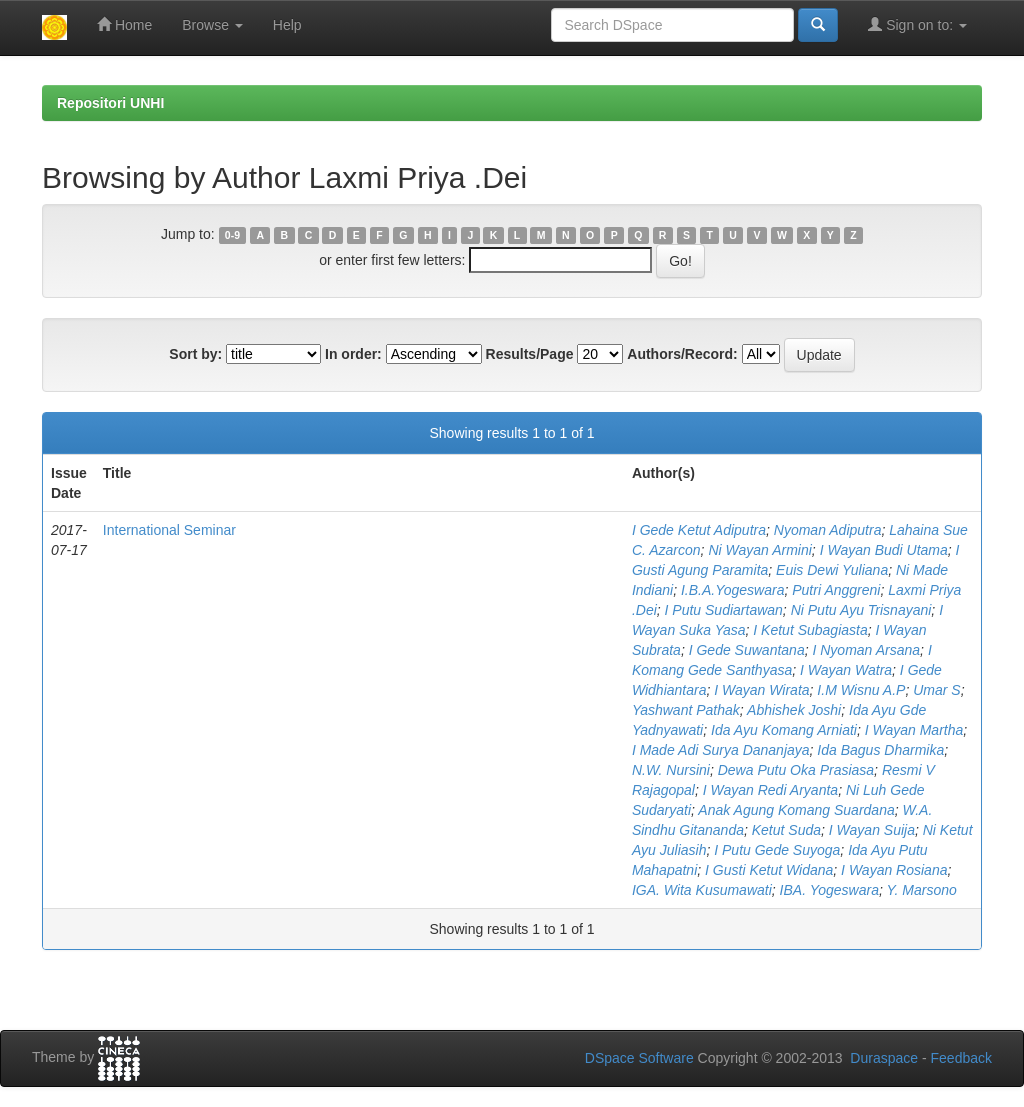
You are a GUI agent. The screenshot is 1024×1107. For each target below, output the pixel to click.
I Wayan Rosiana (894, 870)
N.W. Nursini (671, 770)
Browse (212, 25)
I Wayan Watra (846, 670)
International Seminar (169, 530)
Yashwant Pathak (686, 710)
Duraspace (884, 1058)
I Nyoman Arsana (866, 650)
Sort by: (195, 354)
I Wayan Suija (872, 830)
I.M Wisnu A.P (861, 690)
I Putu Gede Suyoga (777, 850)
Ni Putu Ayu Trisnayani (861, 610)
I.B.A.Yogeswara (733, 590)
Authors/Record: (682, 354)
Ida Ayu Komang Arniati (784, 730)
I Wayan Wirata (761, 690)
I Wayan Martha (914, 730)
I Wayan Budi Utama (884, 550)
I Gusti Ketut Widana (769, 870)
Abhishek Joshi (794, 710)
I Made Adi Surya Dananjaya (721, 750)
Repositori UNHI (110, 103)
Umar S (936, 690)
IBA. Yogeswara (829, 890)
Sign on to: (917, 24)
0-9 (232, 235)
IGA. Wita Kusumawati (702, 890)
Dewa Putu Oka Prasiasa (796, 770)
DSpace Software (639, 1058)
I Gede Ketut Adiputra (699, 530)
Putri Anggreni (836, 590)
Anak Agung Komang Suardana (796, 810)
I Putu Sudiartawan (724, 610)
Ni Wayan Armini (759, 550)
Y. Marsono (921, 890)
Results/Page (530, 354)
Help (287, 25)
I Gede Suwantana (747, 650)
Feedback (961, 1058)
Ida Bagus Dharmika (880, 750)
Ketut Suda (786, 830)
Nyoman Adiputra (828, 530)
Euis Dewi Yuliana (832, 570)
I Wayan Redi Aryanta (770, 790)
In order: (353, 354)
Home (124, 24)
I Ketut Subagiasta (810, 630)
